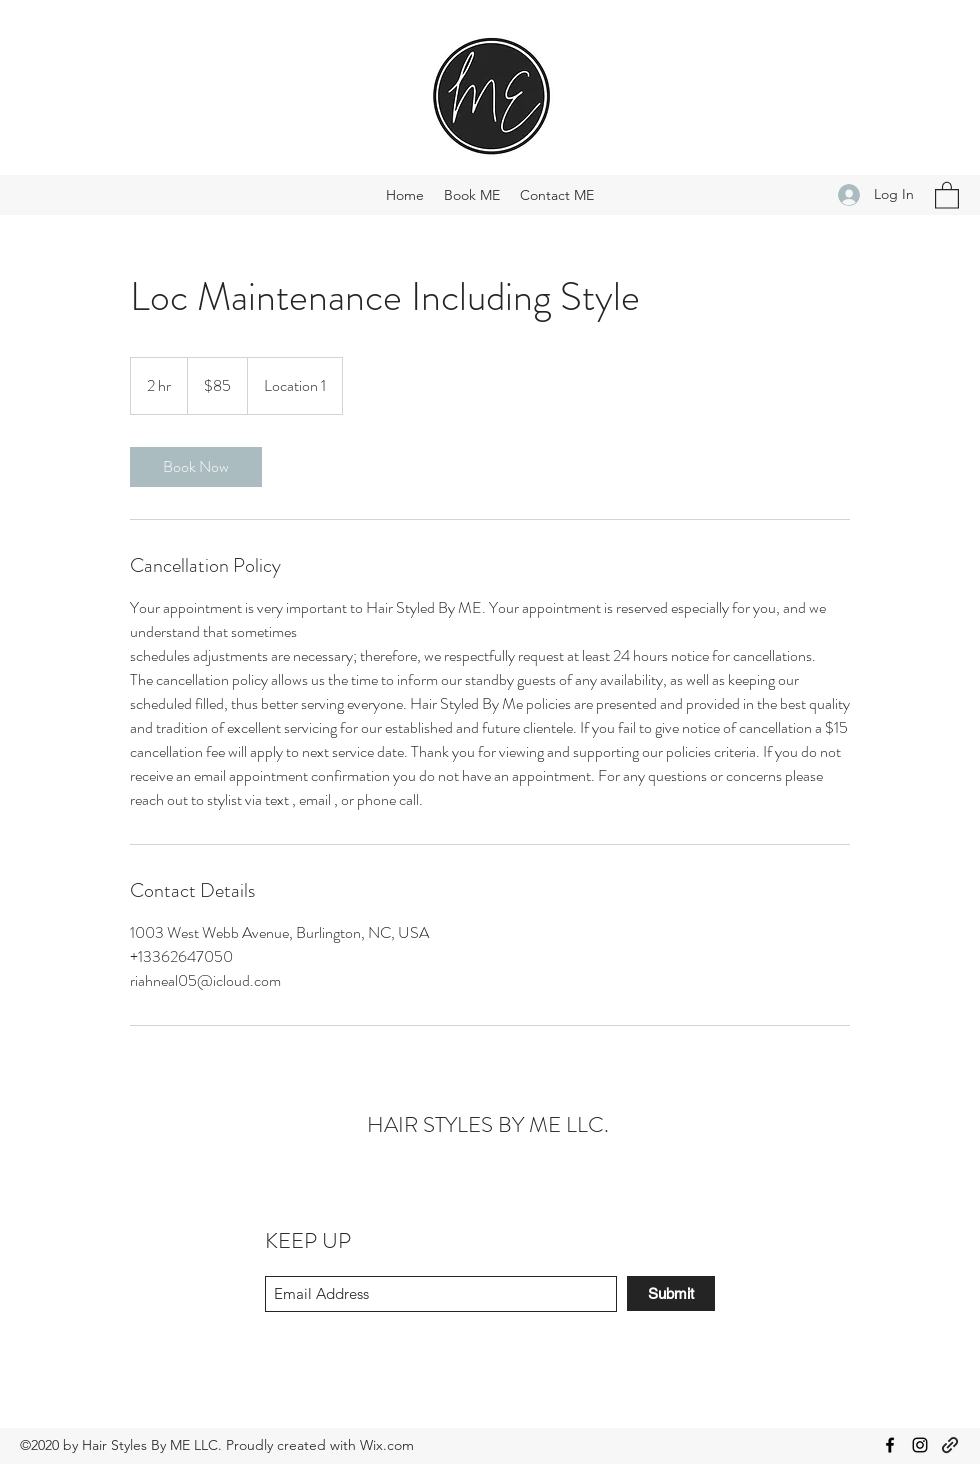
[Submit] (671, 1293)
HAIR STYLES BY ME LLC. (488, 1124)
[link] (196, 467)
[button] (947, 194)
